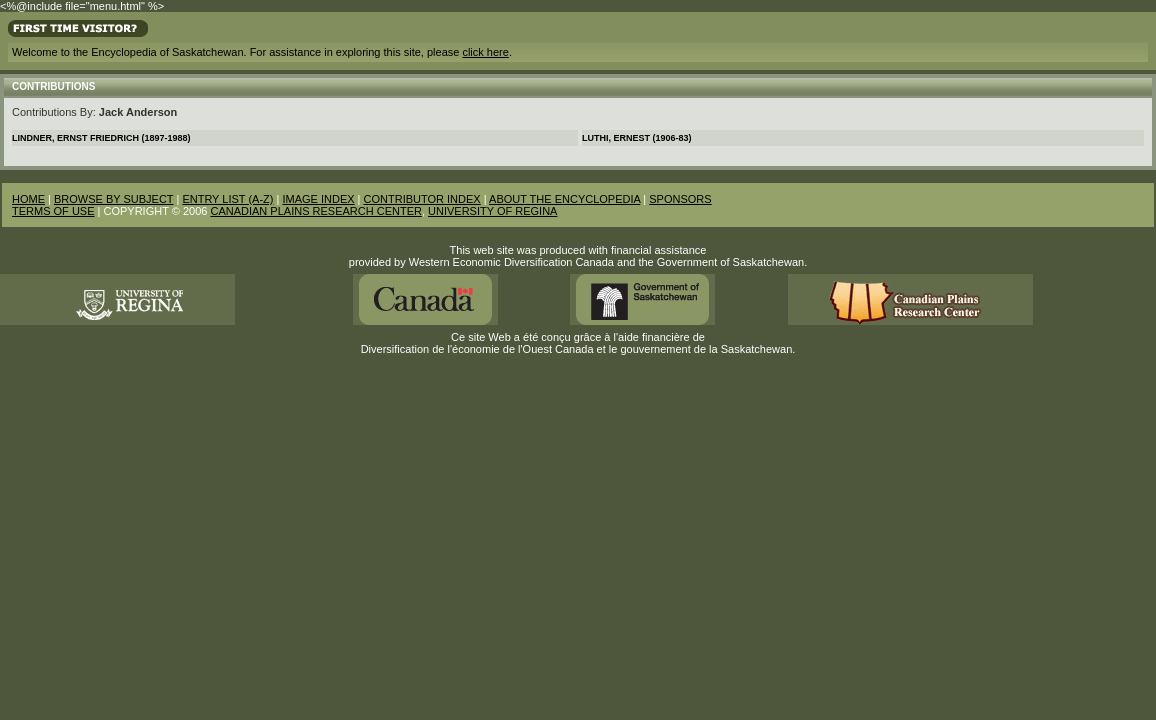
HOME (28, 199)
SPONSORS (680, 199)
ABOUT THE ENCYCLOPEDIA (564, 199)
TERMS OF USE (53, 211)
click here (485, 52)
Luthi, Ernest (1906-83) (637, 138)
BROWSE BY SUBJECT (113, 199)
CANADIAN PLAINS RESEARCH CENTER (316, 211)
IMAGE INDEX (318, 199)
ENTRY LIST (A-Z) (227, 199)
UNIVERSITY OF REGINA (492, 211)
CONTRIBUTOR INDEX (422, 199)
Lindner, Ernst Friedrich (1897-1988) (101, 138)
